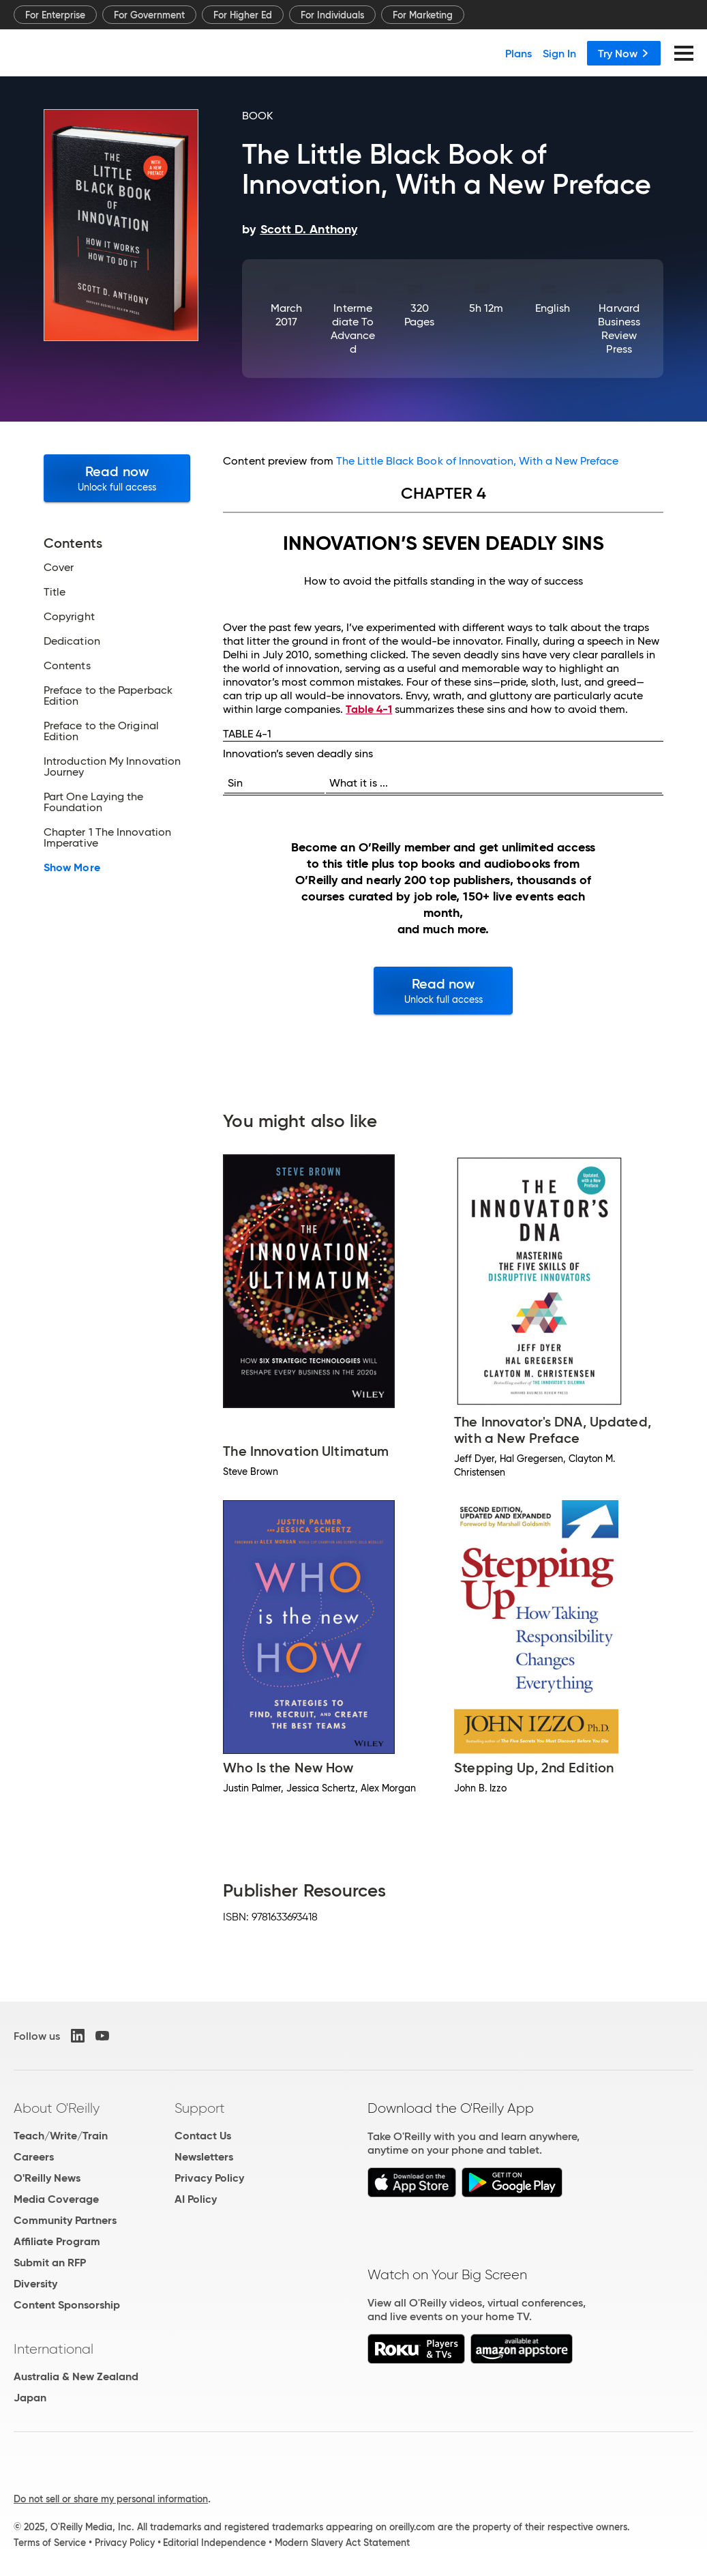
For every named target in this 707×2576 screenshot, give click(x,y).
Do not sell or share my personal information (111, 2499)
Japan (30, 2397)
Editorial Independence (214, 2542)
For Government (149, 15)
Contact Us (203, 2135)
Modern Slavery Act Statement (342, 2542)
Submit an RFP (50, 2262)
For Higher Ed (242, 15)
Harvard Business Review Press (619, 328)
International (53, 2349)
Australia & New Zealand (76, 2376)
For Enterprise (55, 15)
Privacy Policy (209, 2178)
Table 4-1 (369, 709)
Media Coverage (56, 2199)
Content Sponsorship (67, 2305)
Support (200, 2108)
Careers (34, 2157)
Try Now (624, 53)
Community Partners (65, 2220)
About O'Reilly (57, 2108)
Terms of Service (50, 2542)
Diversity (35, 2284)
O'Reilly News (47, 2178)
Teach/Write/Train (61, 2135)
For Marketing (423, 15)
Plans (518, 53)
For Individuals (332, 15)
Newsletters (204, 2157)
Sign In (559, 53)
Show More (72, 867)
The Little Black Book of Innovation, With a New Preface (477, 460)
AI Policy (196, 2199)
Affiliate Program (57, 2241)
